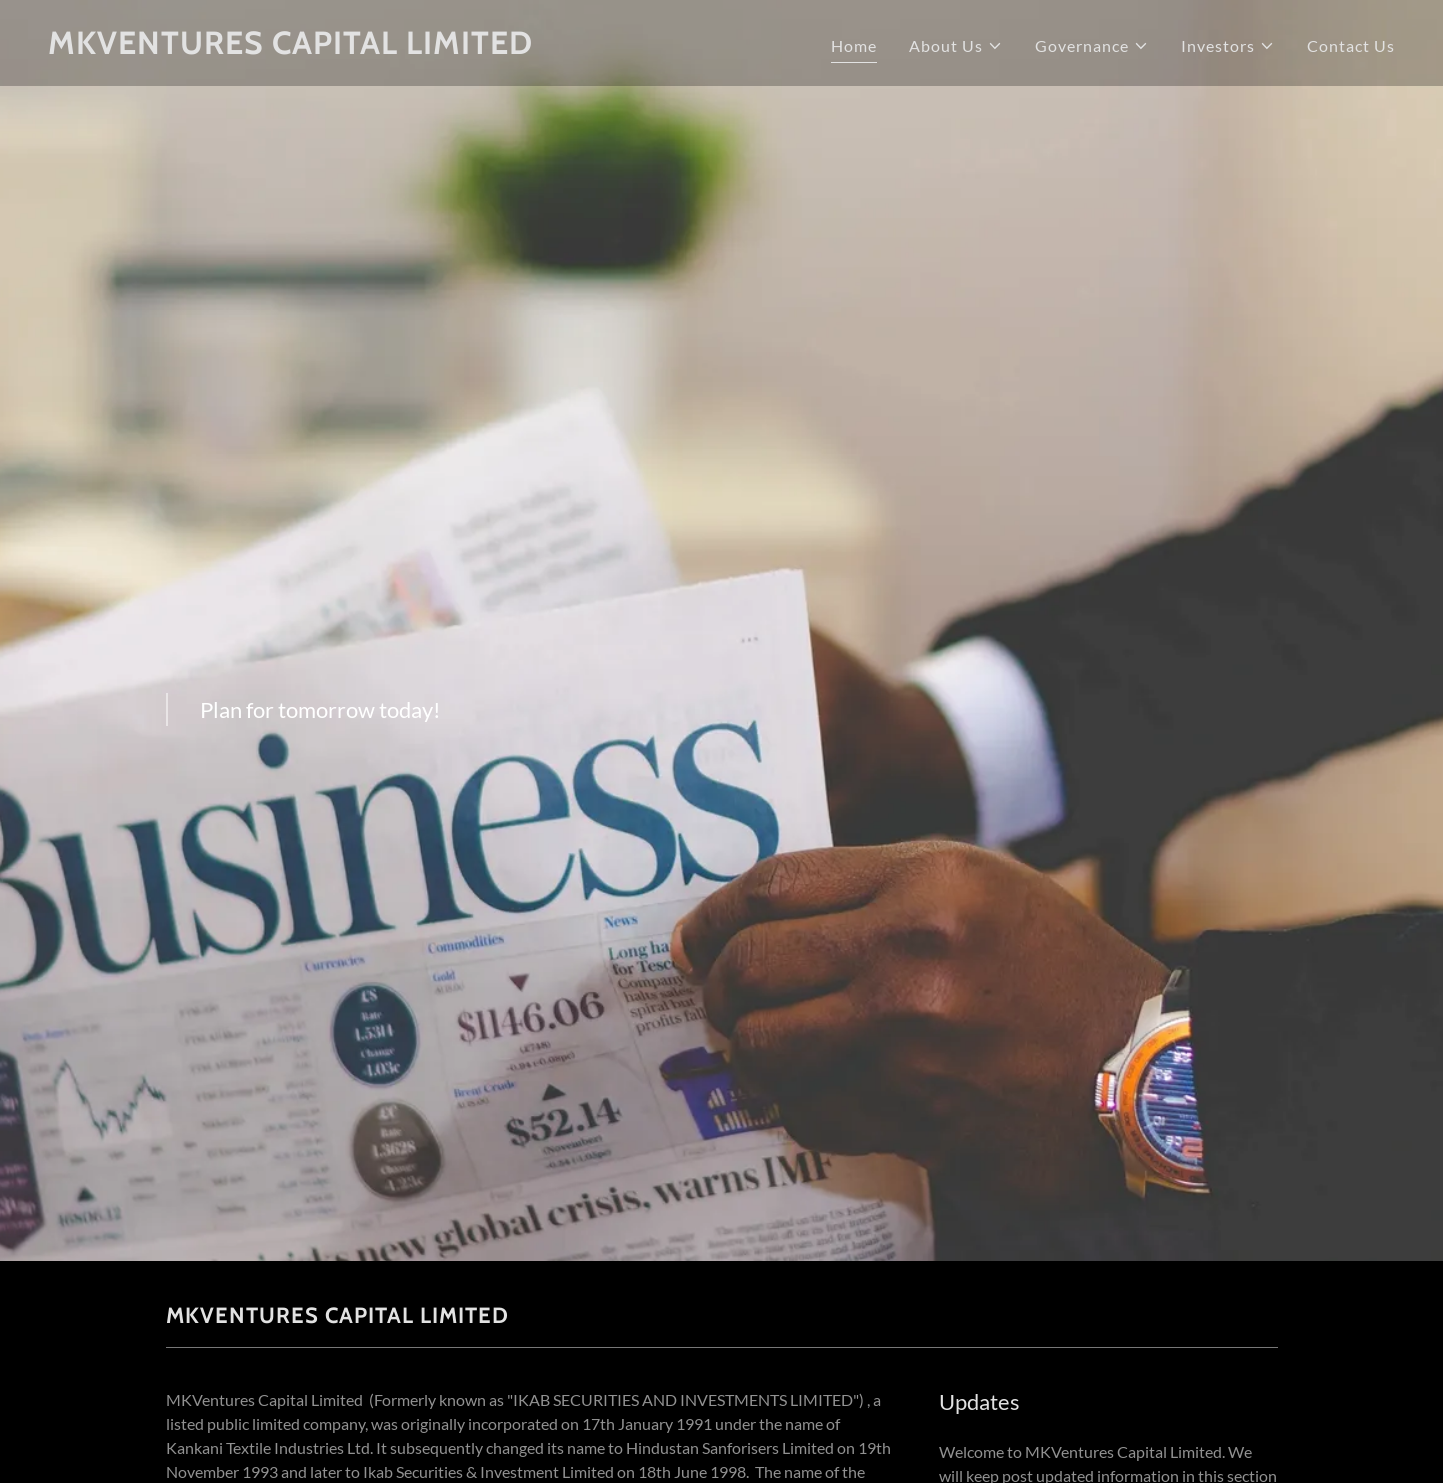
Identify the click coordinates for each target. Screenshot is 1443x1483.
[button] (956, 46)
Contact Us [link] (1351, 45)
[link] (377, 47)
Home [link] (854, 45)
